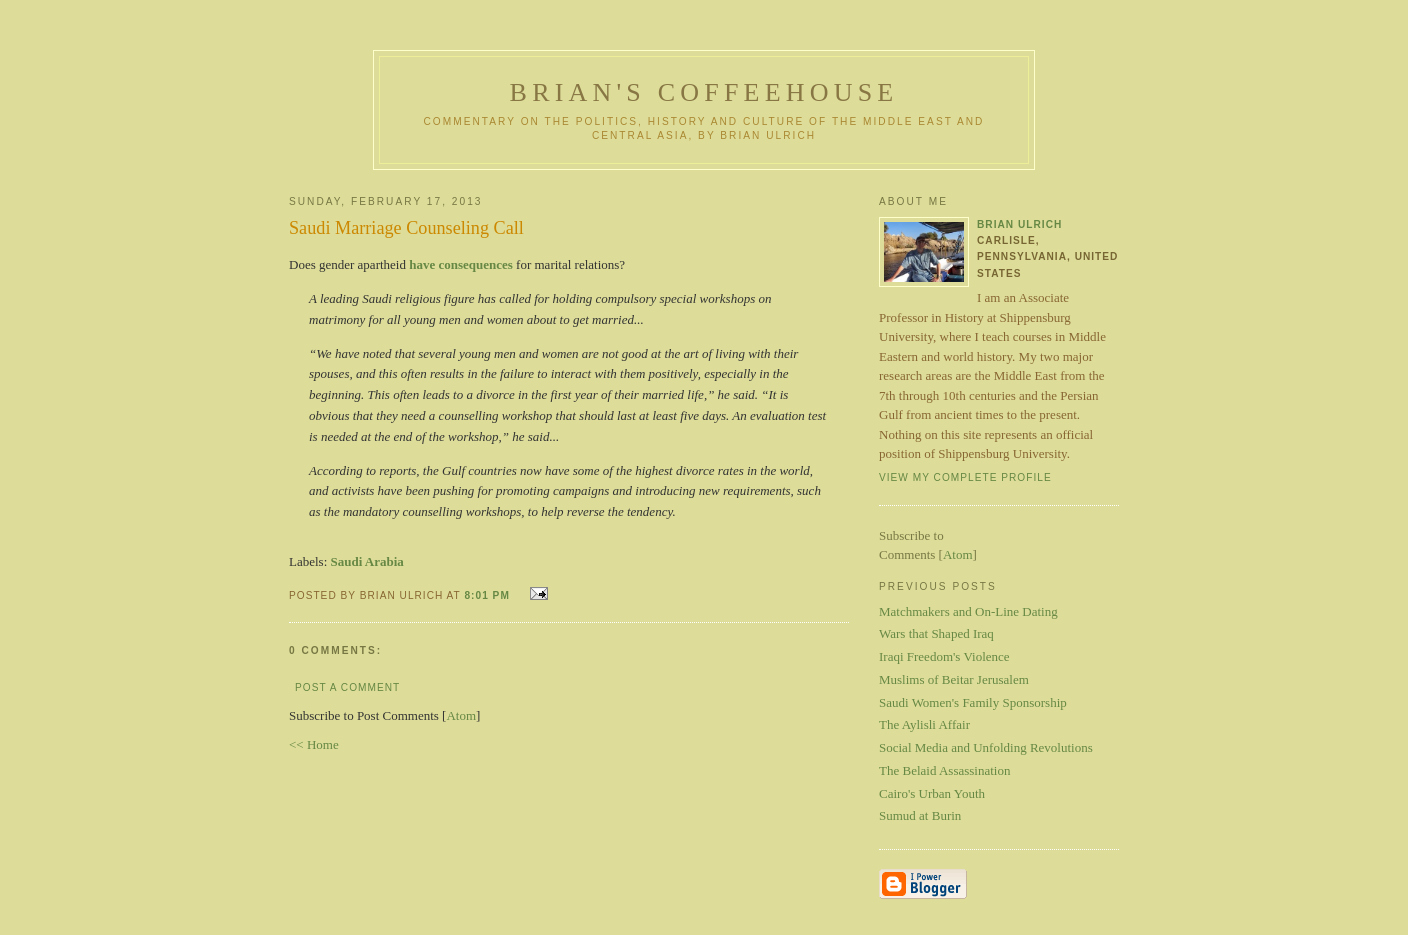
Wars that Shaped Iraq (936, 633)
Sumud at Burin (920, 815)
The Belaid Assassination (944, 770)
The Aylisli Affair (924, 724)
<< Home (314, 744)
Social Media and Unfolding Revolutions (986, 747)
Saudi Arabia (367, 561)
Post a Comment (347, 687)
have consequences (461, 264)
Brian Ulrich (1019, 224)
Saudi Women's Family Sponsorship (973, 702)
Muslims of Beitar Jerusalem (954, 679)
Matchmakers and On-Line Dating (968, 611)
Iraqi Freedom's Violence (944, 656)
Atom (461, 715)
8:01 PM (488, 595)
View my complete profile (965, 477)
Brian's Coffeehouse (704, 92)
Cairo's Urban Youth (932, 793)
